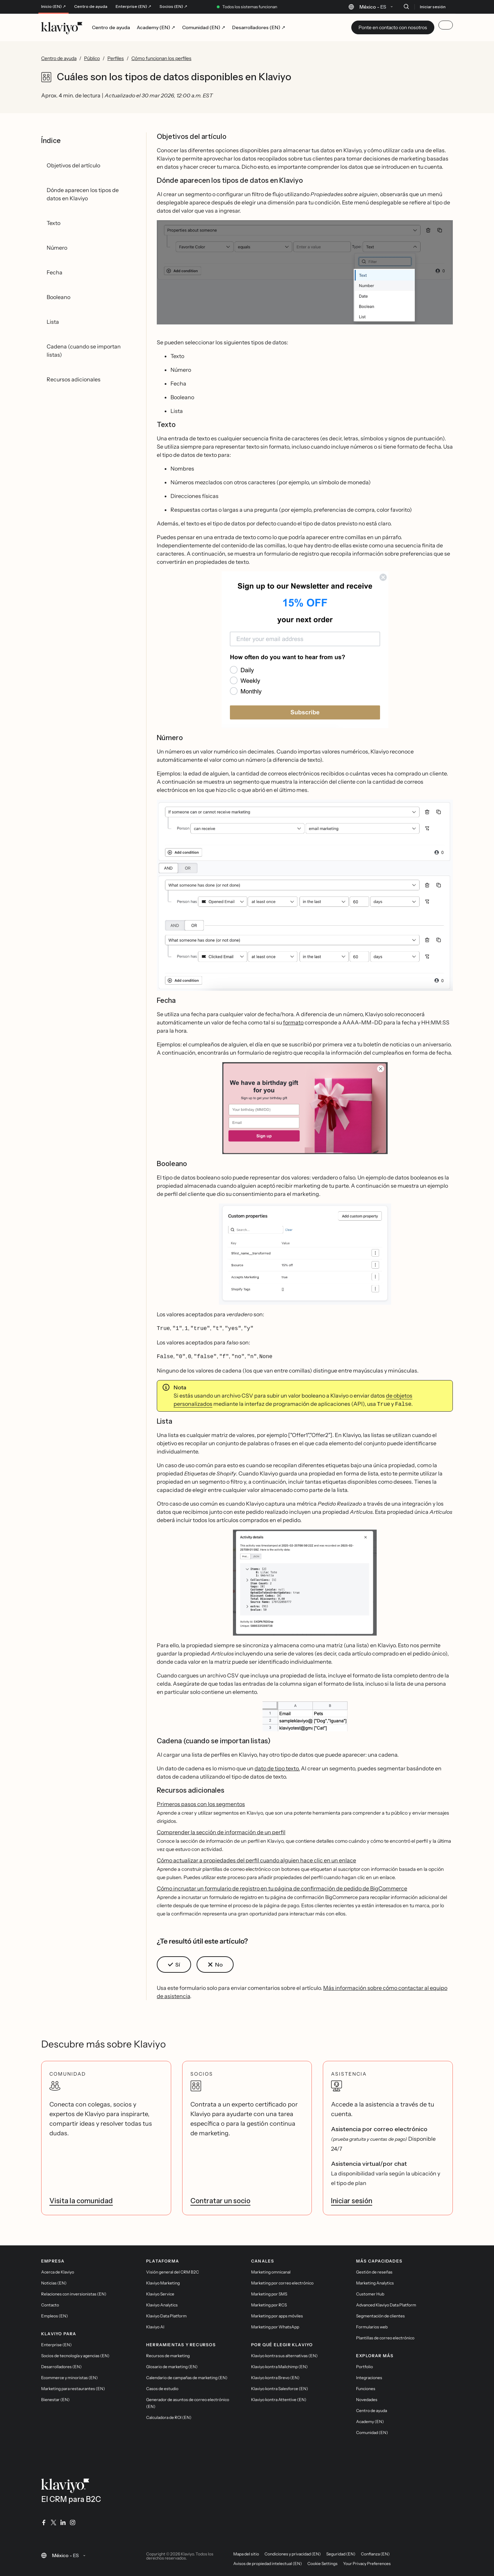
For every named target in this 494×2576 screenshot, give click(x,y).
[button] (305, 272)
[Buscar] (406, 6)
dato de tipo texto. (277, 1766)
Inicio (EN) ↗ (53, 6)
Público (92, 58)
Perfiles (115, 58)
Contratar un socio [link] (220, 2199)
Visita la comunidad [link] (81, 2199)
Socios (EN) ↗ (173, 6)
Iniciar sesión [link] (351, 2199)
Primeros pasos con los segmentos (201, 1802)
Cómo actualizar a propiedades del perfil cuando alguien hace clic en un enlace (256, 1858)
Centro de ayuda (90, 6)
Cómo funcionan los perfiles (161, 58)
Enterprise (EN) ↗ (133, 6)
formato (293, 1022)
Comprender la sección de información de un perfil (221, 1830)
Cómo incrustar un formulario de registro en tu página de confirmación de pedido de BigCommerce (282, 1886)
